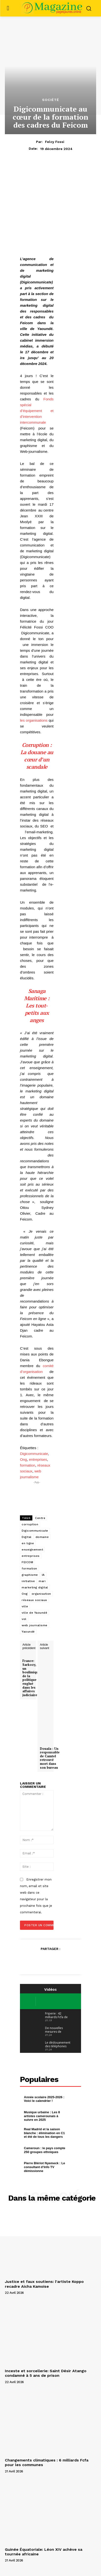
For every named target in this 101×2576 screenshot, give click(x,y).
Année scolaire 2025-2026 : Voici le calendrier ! (44, 2099)
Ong (23, 1459)
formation (27, 1465)
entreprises (38, 1459)
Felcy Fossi (54, 142)
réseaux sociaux (34, 1600)
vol (24, 1619)
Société (50, 99)
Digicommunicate (34, 1454)
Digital (27, 1537)
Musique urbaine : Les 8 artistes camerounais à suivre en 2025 (42, 2116)
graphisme (30, 1575)
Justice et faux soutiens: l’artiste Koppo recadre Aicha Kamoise (44, 2283)
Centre (40, 1518)
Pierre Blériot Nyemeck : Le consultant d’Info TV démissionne (44, 2166)
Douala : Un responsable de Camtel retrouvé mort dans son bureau (50, 1758)
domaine (42, 1537)
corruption (30, 1524)
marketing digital (35, 1587)
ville (25, 1606)
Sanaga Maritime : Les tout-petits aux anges (37, 1005)
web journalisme (34, 1625)
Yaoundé (28, 1631)
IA (43, 1575)
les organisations (33, 720)
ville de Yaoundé (34, 1612)
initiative (28, 1581)
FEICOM (27, 1562)
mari (42, 1581)
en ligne (28, 1543)
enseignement (32, 1549)
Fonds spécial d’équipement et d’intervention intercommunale (37, 410)
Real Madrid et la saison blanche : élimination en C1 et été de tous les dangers (44, 2132)
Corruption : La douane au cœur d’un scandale (36, 755)
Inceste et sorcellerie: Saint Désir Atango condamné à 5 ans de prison (45, 2373)
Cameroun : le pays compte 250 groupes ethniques (44, 2150)
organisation (41, 1593)
